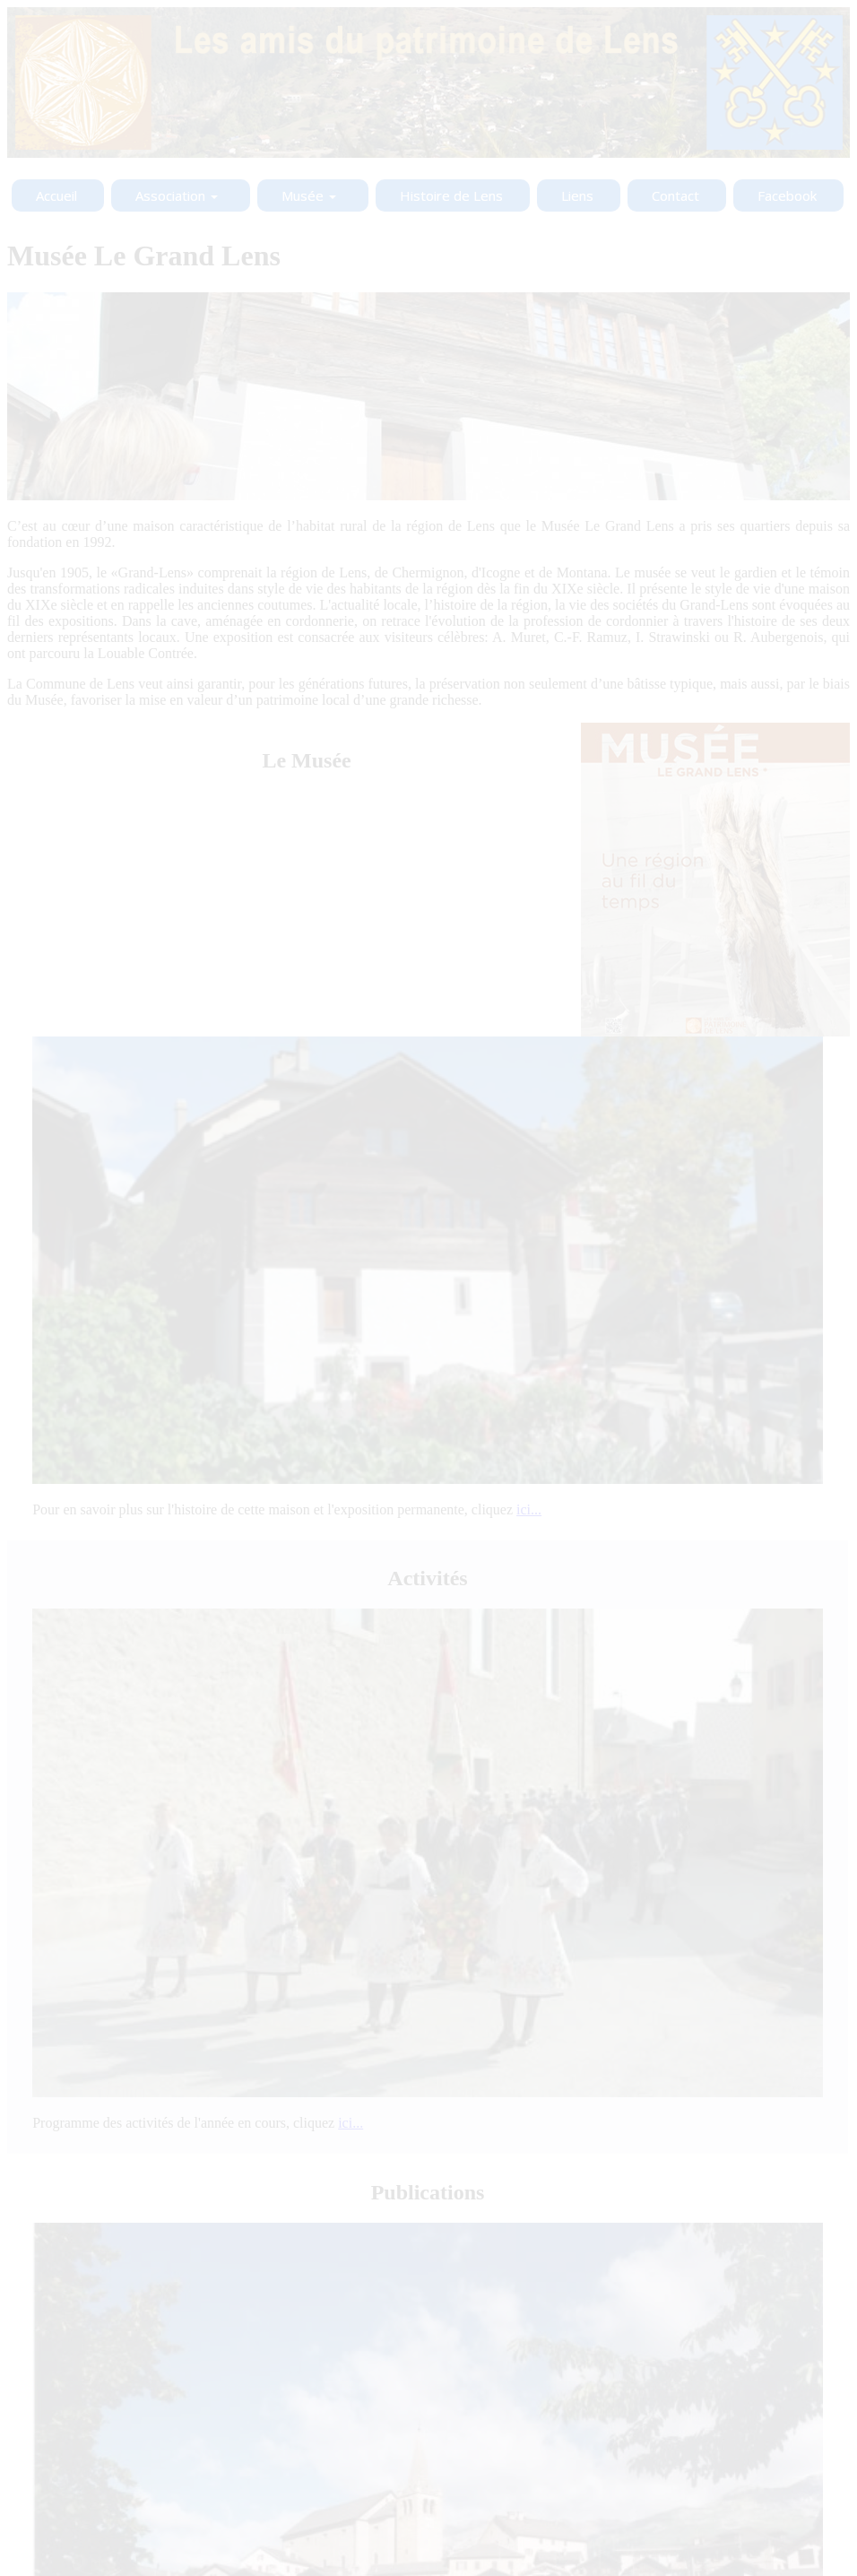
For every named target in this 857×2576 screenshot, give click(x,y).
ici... (528, 1509)
